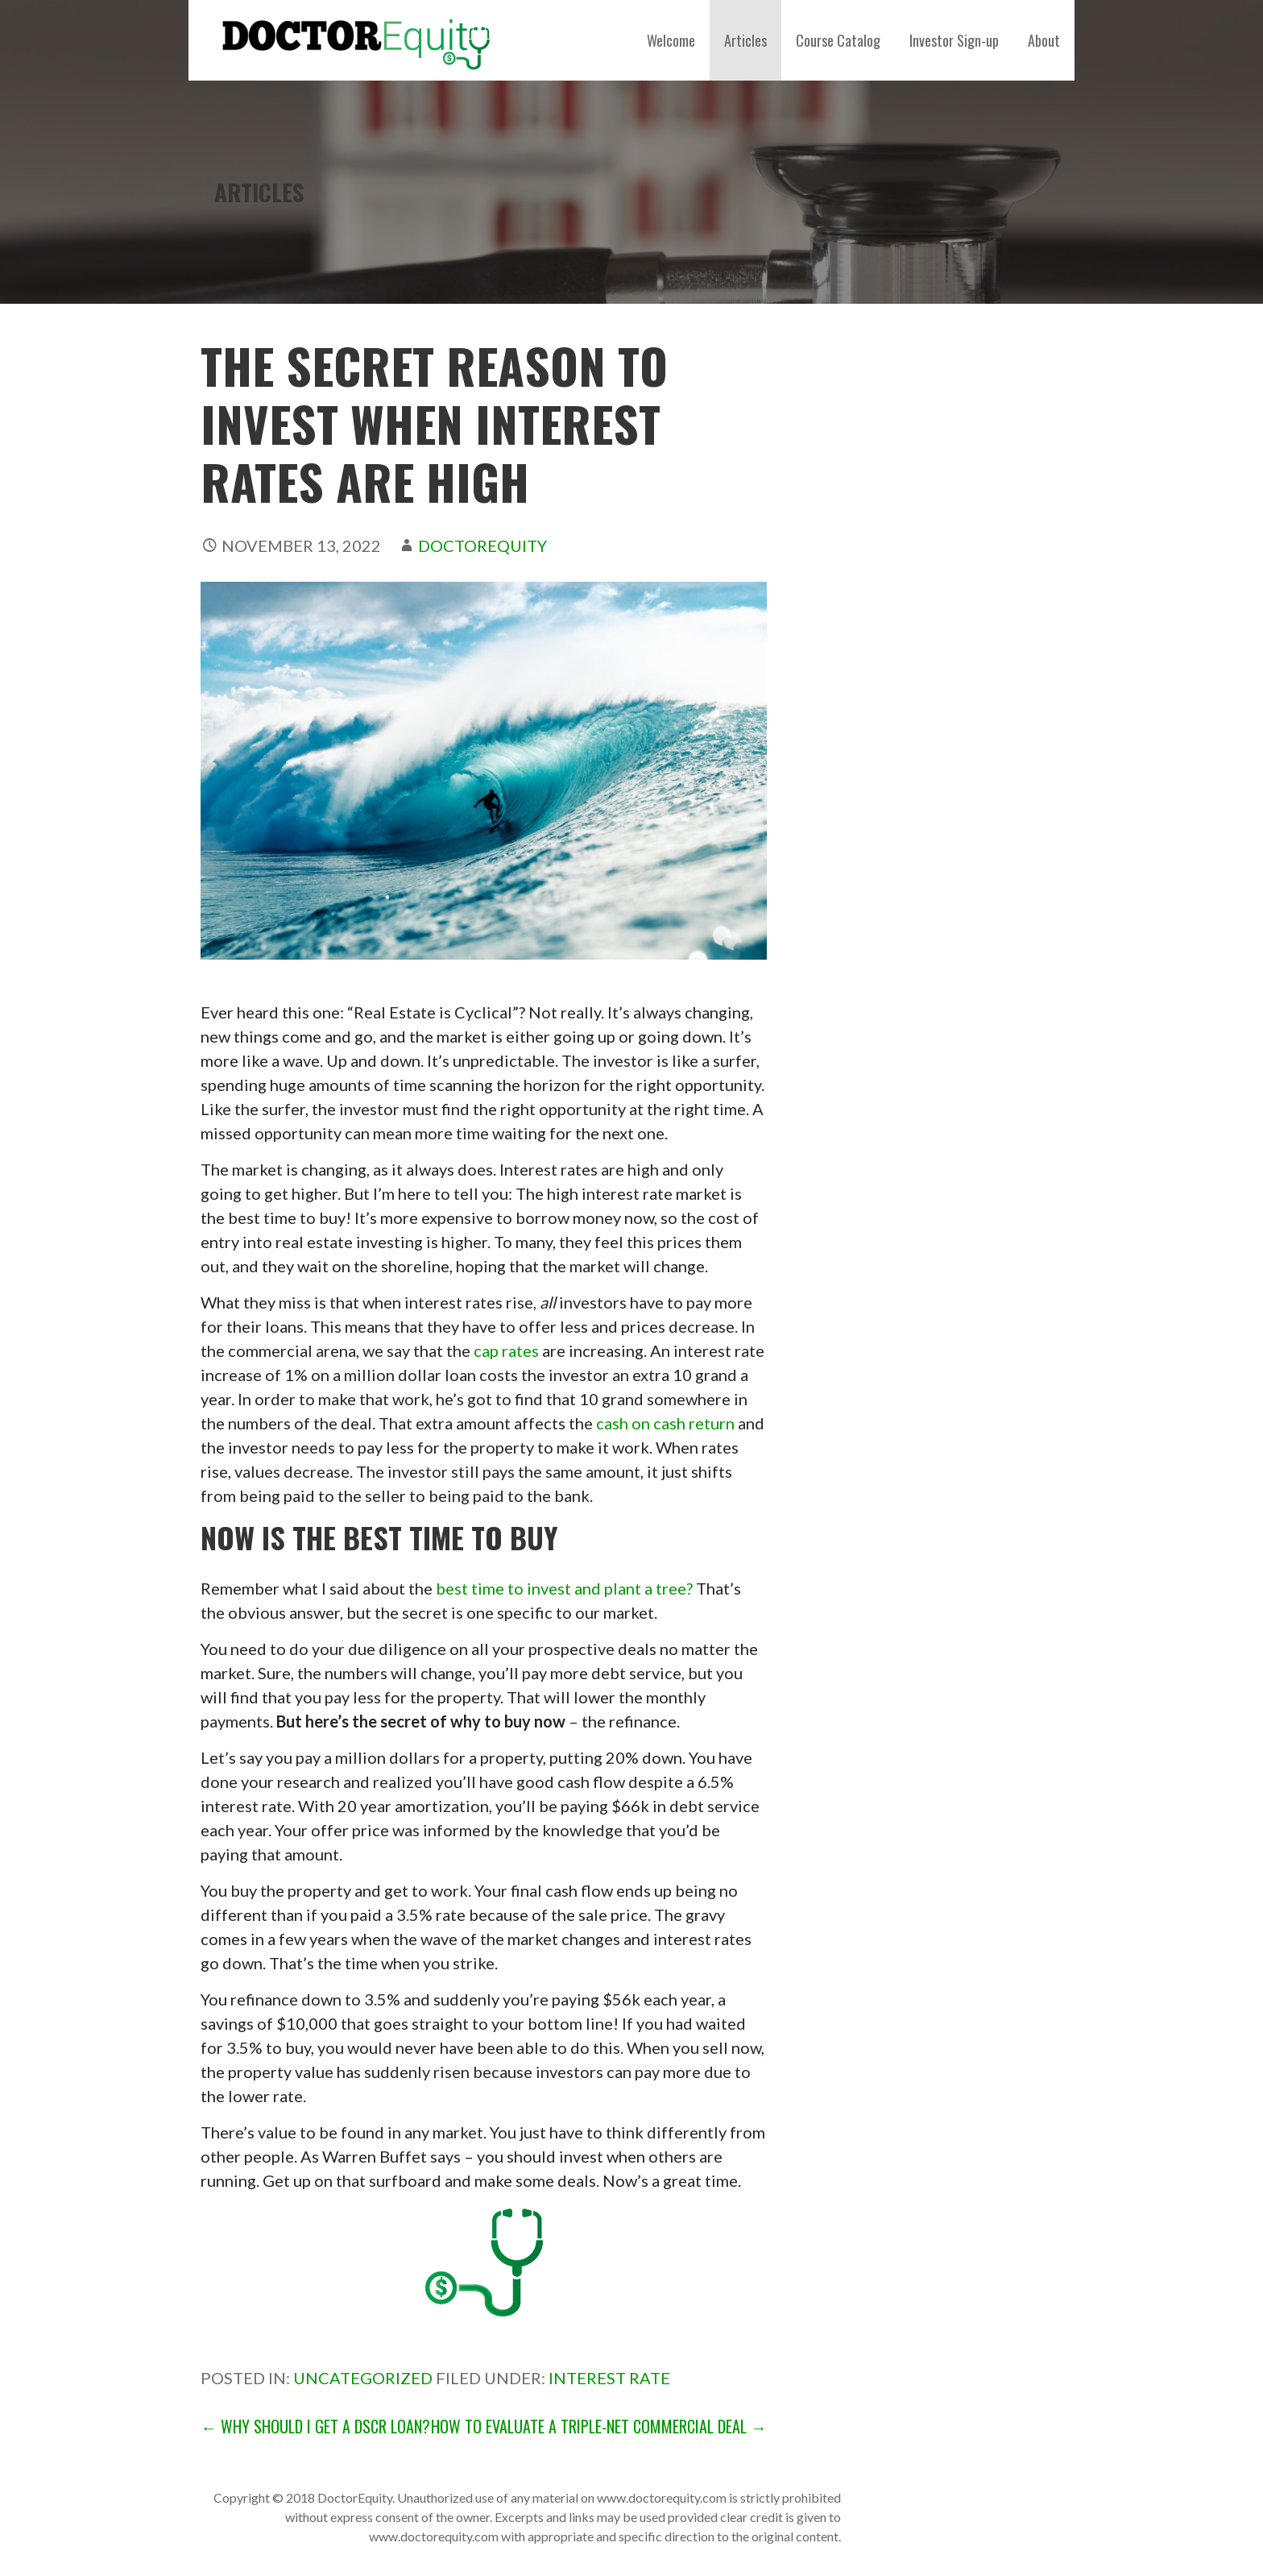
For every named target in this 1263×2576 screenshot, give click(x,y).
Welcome (671, 40)
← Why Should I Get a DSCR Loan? (315, 2426)
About (1044, 40)
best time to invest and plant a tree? (564, 1588)
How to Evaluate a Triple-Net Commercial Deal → (599, 2426)
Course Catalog (838, 40)
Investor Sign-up (954, 40)
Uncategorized (363, 2377)
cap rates (506, 1350)
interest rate (609, 2377)
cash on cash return (665, 1423)
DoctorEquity (482, 545)
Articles (745, 40)
